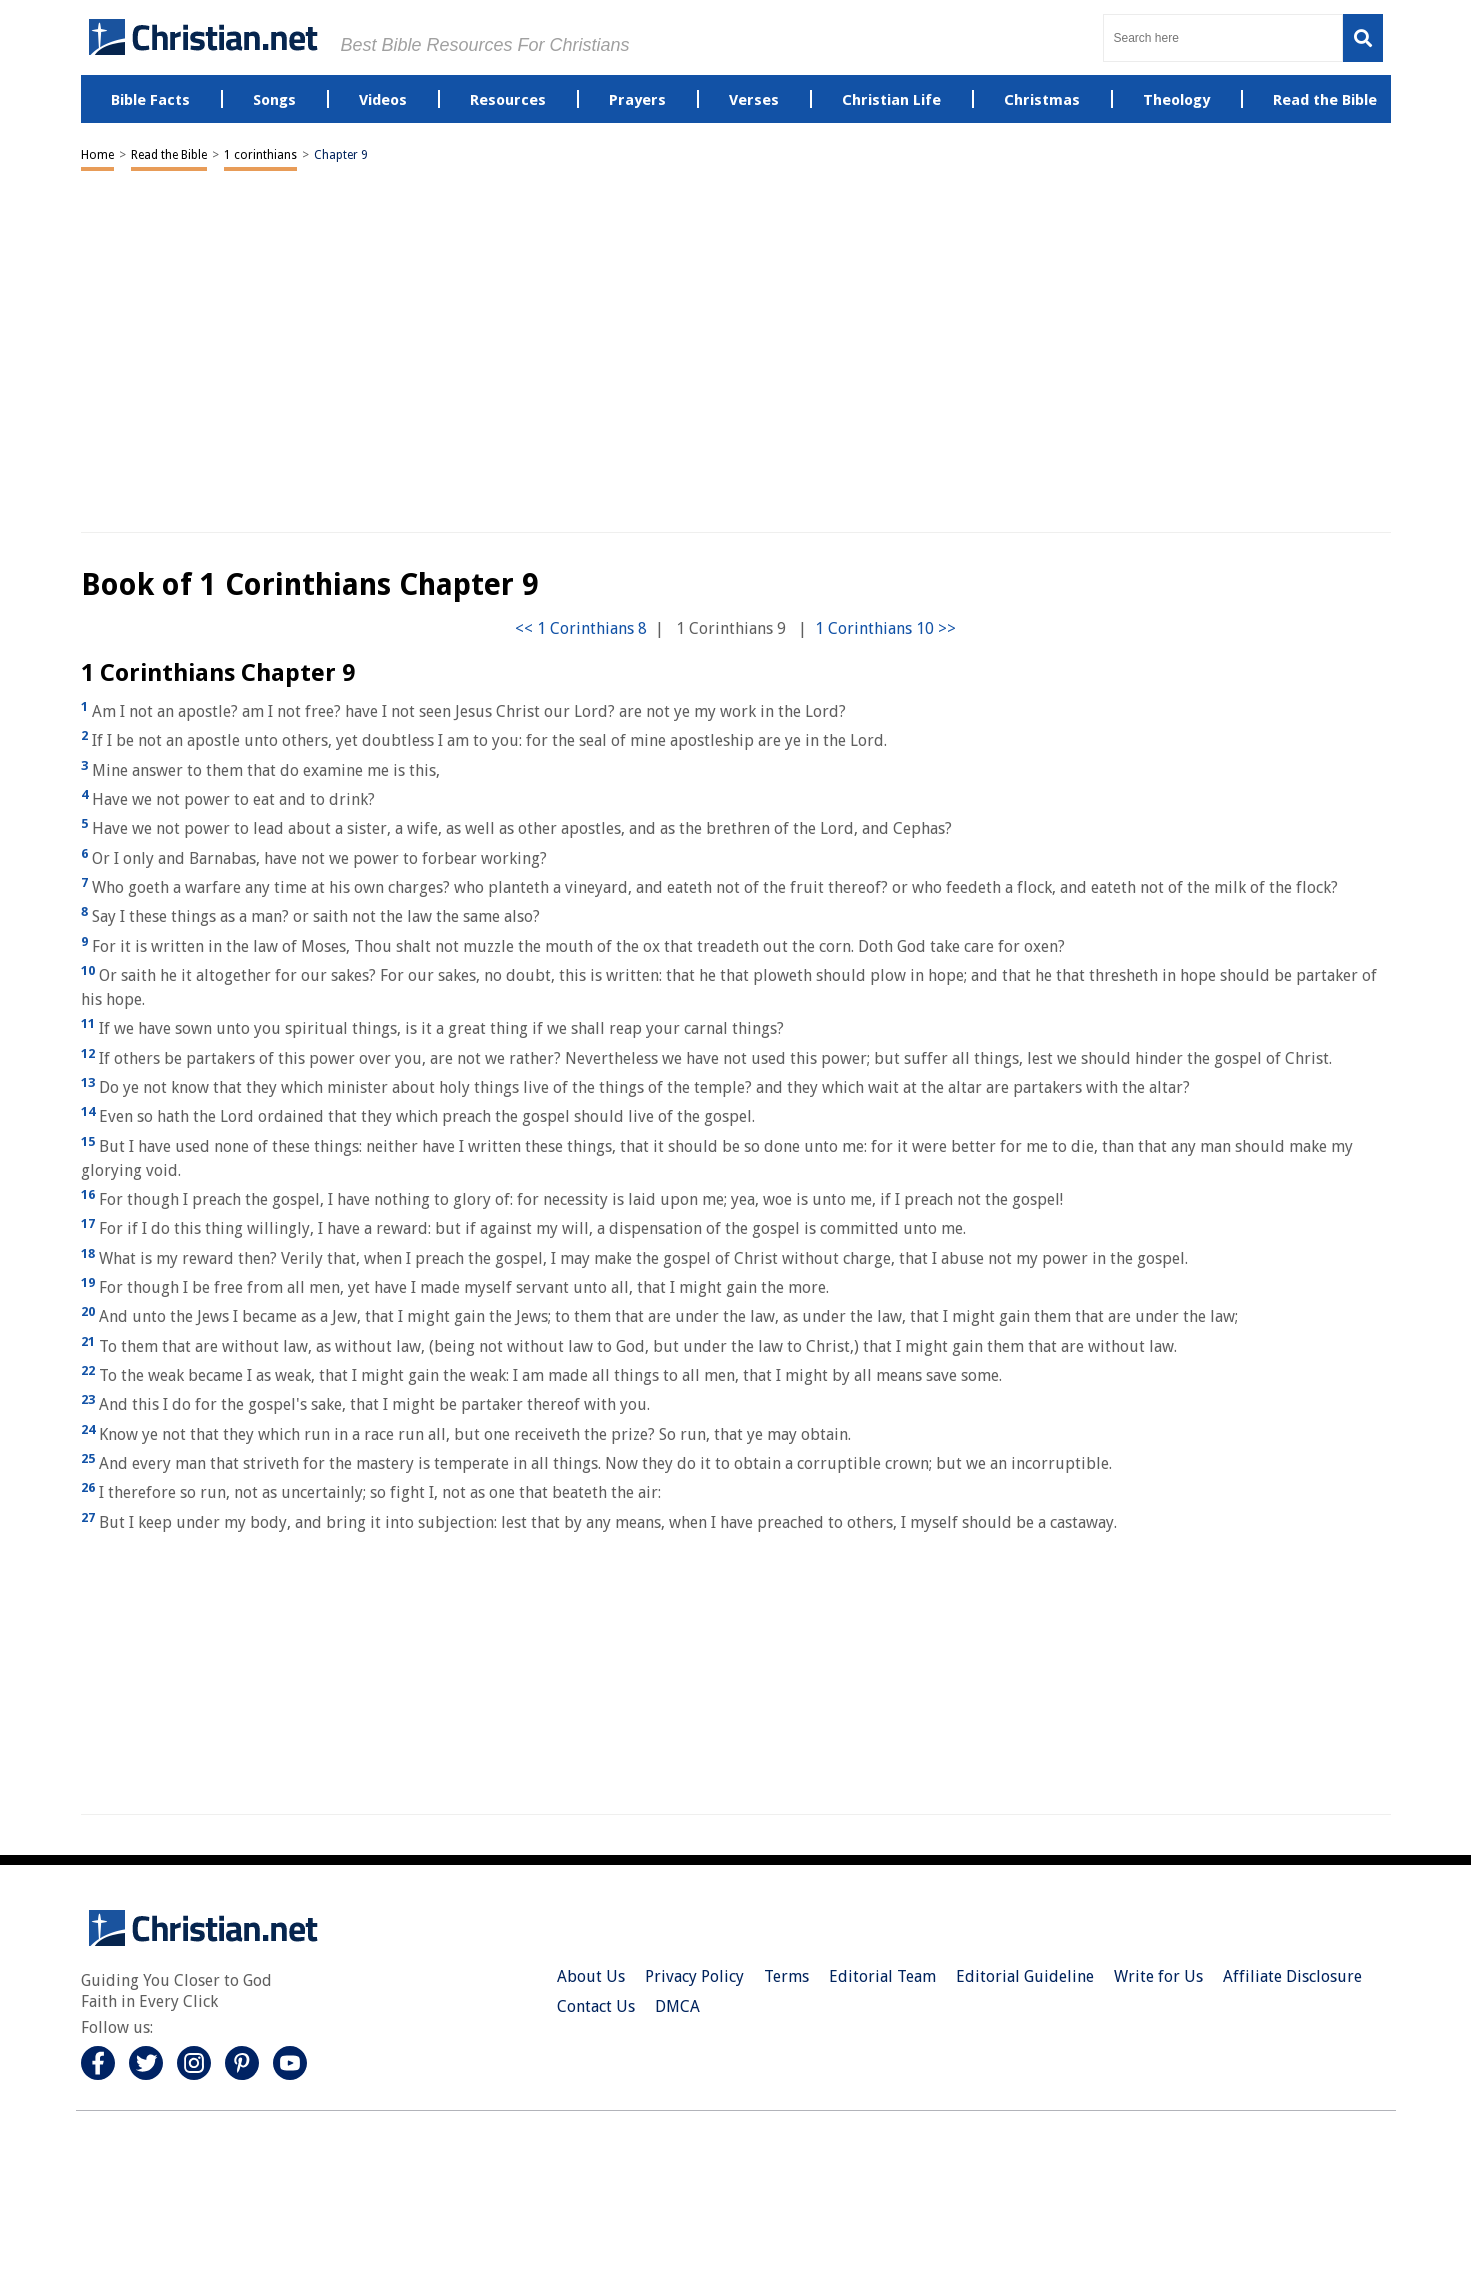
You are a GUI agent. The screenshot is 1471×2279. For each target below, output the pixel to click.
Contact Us (596, 2006)
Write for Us (1158, 1976)
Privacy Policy (694, 1976)
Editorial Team (882, 1976)
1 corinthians (260, 155)
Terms (786, 1976)
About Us (591, 1976)
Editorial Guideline (1025, 1976)
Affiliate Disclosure (1292, 1976)
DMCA (677, 2006)
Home (97, 155)
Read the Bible (169, 155)
